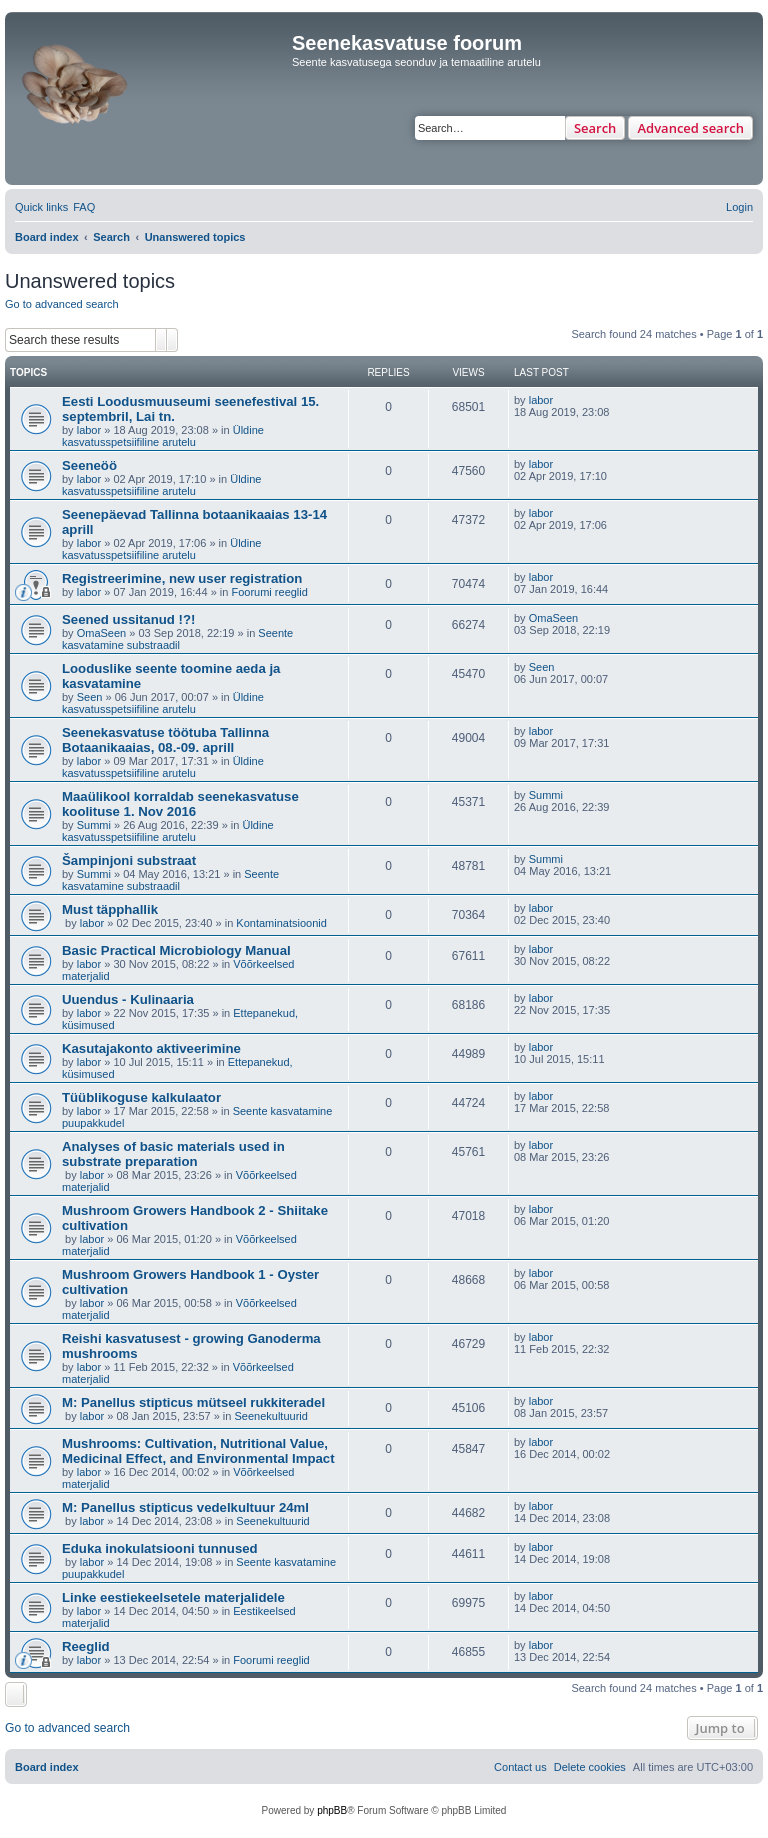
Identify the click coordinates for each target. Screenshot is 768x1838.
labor (89, 430)
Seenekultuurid (271, 1416)
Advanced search (690, 128)
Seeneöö (89, 465)
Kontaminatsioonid (281, 923)
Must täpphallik (110, 909)
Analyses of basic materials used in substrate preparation (173, 1154)
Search (595, 128)
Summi (94, 825)
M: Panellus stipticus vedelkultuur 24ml (185, 1507)
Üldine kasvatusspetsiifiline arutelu (163, 436)
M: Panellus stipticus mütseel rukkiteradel (193, 1402)
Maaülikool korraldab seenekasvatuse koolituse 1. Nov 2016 (180, 804)
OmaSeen (102, 633)
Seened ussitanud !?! (128, 619)
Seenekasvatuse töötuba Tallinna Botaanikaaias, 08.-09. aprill (165, 740)
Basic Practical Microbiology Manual (176, 950)
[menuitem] (84, 207)
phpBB (332, 1810)
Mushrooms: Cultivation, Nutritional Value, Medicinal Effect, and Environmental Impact (198, 1451)
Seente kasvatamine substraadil (177, 639)
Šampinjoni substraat (129, 860)
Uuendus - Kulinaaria (128, 999)
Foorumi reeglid (269, 592)
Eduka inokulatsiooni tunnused (160, 1548)
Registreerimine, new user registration (182, 578)
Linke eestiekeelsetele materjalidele (173, 1597)
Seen (90, 697)
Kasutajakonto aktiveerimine (151, 1048)
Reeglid (86, 1646)
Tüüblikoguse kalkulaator (141, 1097)
